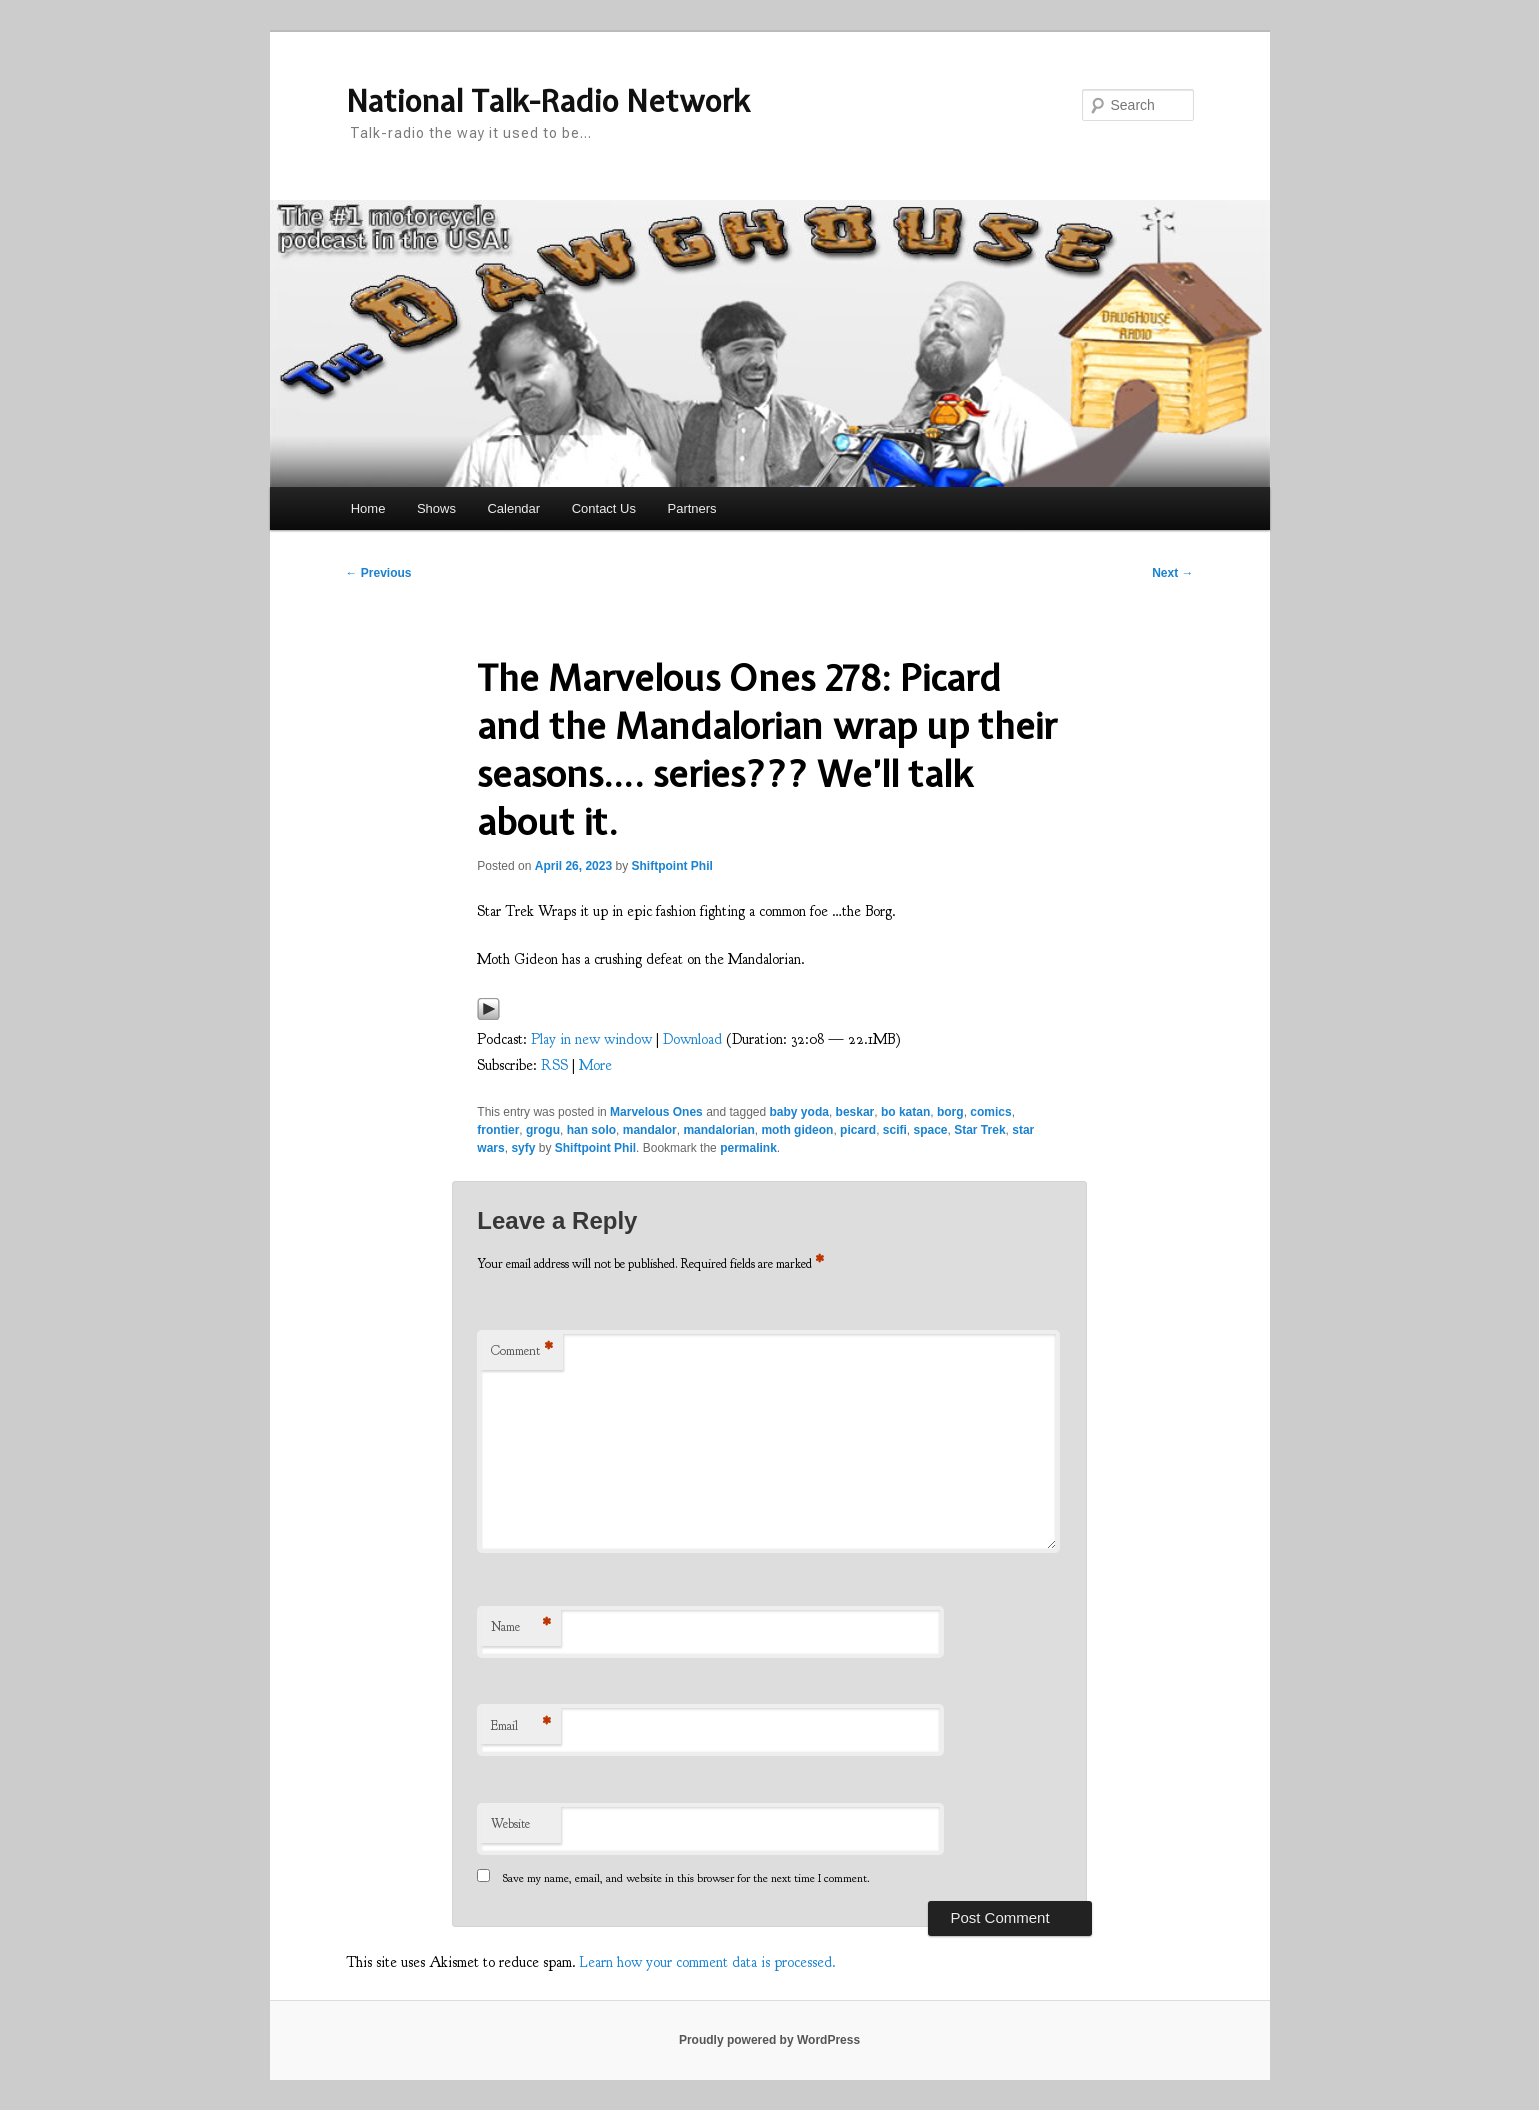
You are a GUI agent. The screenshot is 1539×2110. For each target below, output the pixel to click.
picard (858, 1130)
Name (521, 1627)
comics (990, 1112)
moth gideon (797, 1130)
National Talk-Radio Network (548, 101)
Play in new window (591, 1039)
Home (368, 508)
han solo (591, 1130)
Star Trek (979, 1130)
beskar (855, 1112)
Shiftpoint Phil (671, 866)
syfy (523, 1148)
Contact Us (604, 508)
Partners (691, 508)
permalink (748, 1148)
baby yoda (799, 1112)
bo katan (905, 1112)
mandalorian (718, 1130)
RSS (554, 1065)
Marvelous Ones (656, 1112)
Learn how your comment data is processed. (708, 1962)
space (930, 1130)
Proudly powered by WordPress (769, 2040)
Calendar (513, 508)
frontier (498, 1130)
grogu (543, 1130)
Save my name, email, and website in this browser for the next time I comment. (686, 1878)
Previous (379, 573)
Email (521, 1726)
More (595, 1065)
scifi (895, 1130)
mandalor (650, 1130)
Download (692, 1039)
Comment (522, 1351)
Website (510, 1824)
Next (1172, 573)
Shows (436, 508)
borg (950, 1112)
